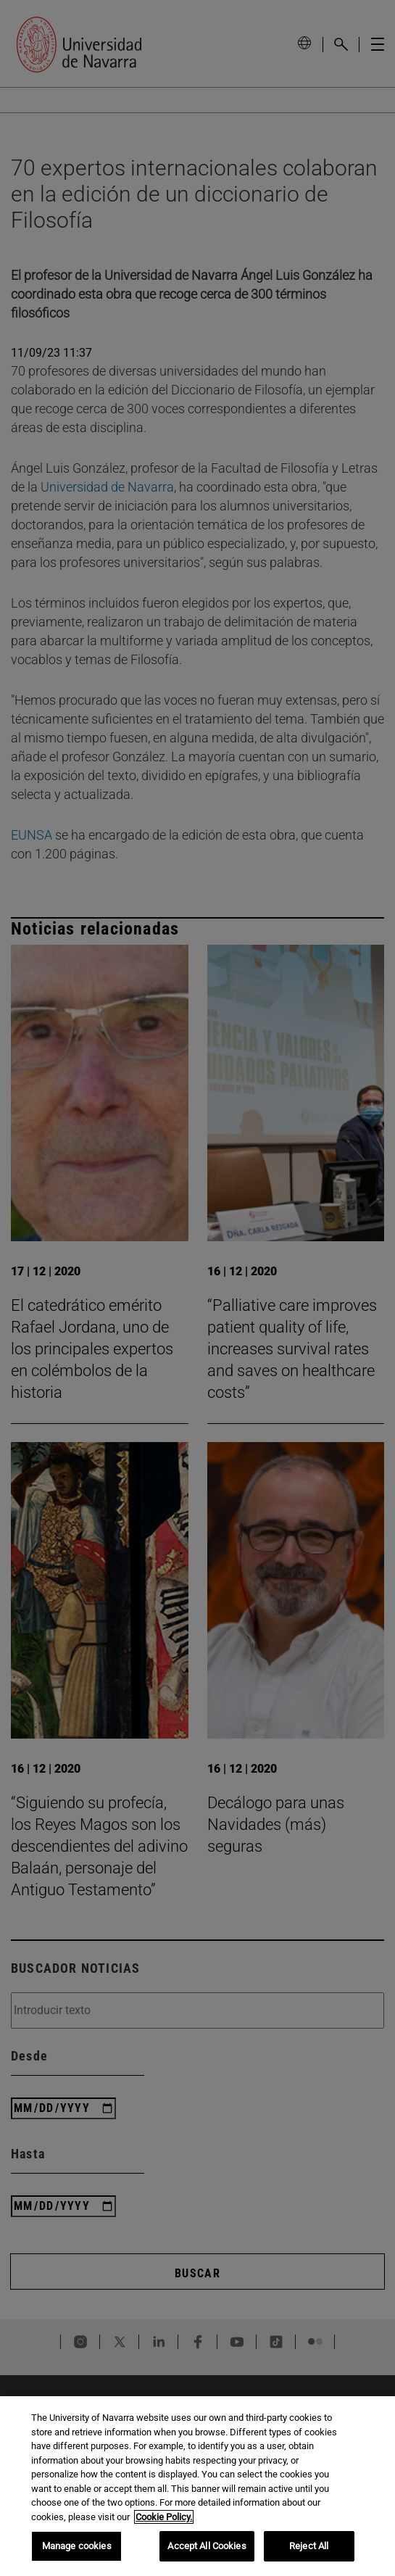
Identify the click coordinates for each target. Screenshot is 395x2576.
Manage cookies (77, 2545)
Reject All (308, 2545)
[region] (197, 2486)
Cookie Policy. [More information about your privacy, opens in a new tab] (164, 2516)
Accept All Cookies (206, 2545)
